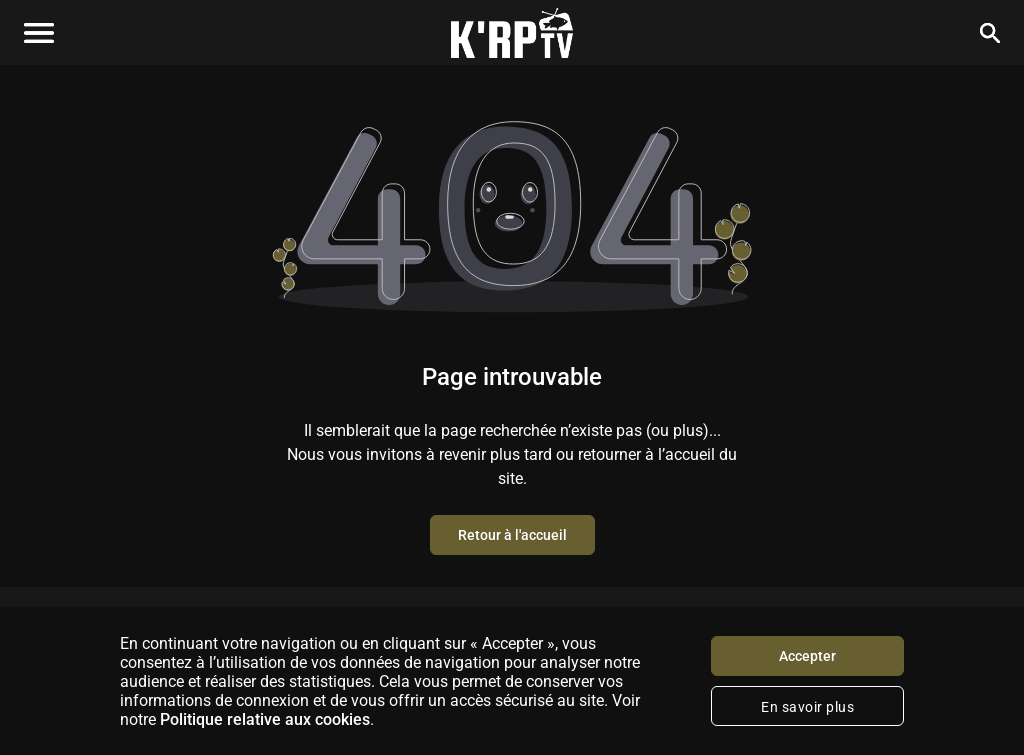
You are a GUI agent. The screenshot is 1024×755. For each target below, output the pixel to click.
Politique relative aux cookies (265, 719)
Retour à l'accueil (512, 535)
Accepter (807, 656)
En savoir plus (807, 707)
